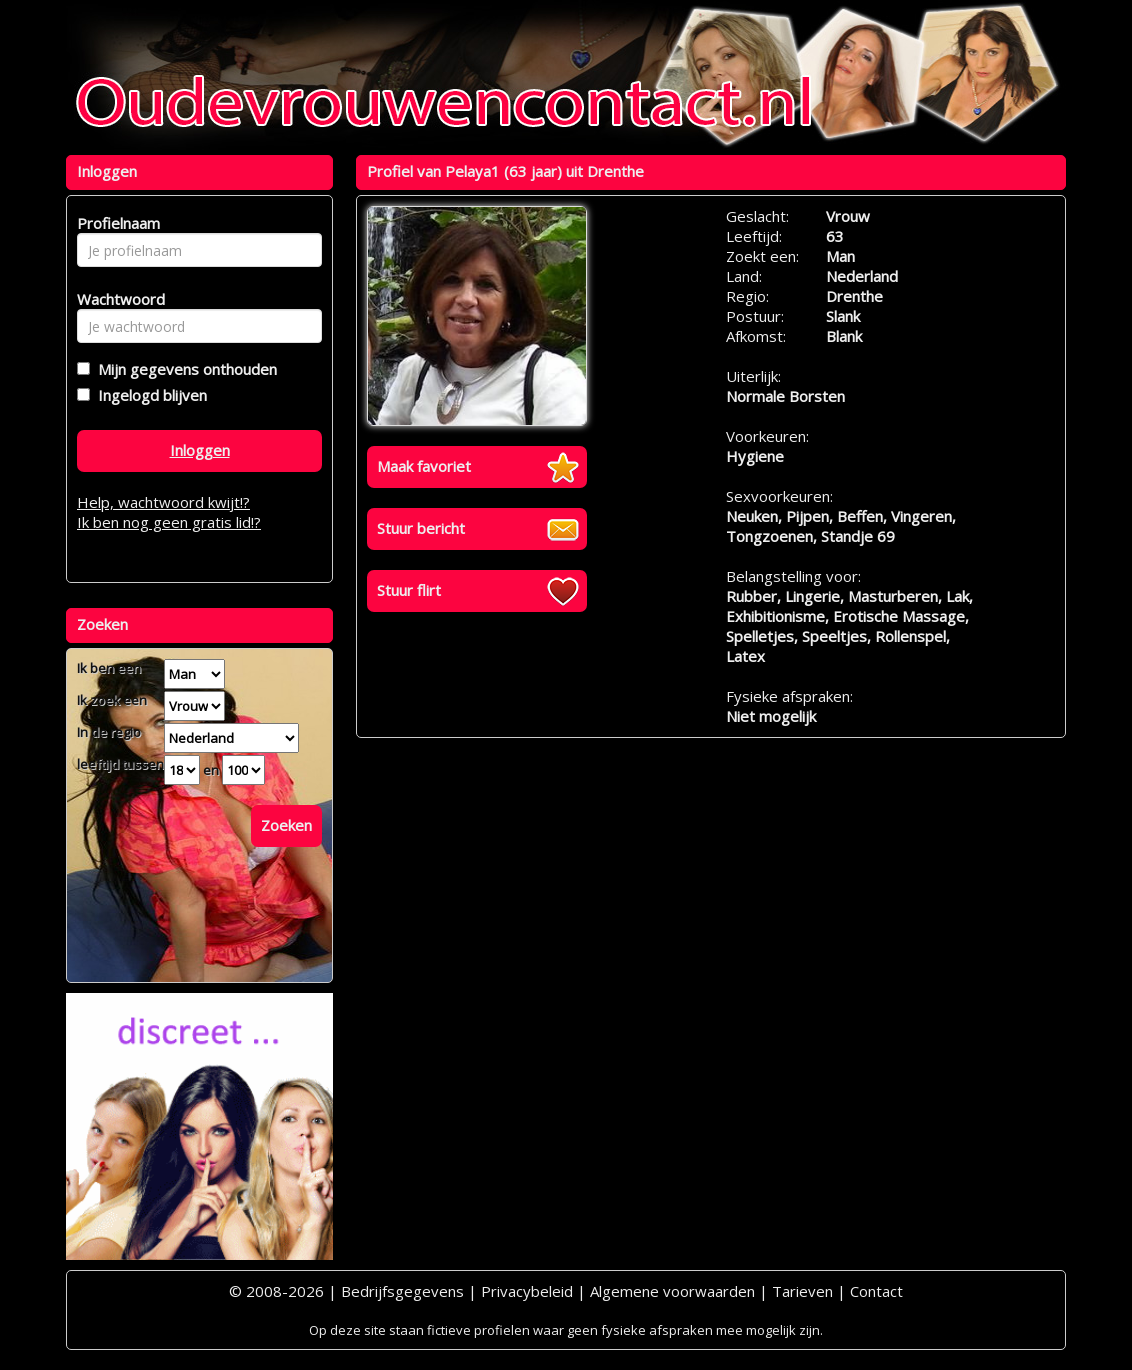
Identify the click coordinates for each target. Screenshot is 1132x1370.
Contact (876, 1291)
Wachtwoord (115, 299)
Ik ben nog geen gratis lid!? (169, 522)
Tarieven (802, 1291)
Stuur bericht (421, 528)
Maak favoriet (424, 466)
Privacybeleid (527, 1291)
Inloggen (200, 450)
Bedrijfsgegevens (402, 1291)
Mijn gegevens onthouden (183, 369)
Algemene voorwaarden (672, 1291)
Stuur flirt (409, 590)
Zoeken (286, 825)
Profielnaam (115, 223)
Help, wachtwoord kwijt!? (163, 502)
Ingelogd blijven (148, 395)
